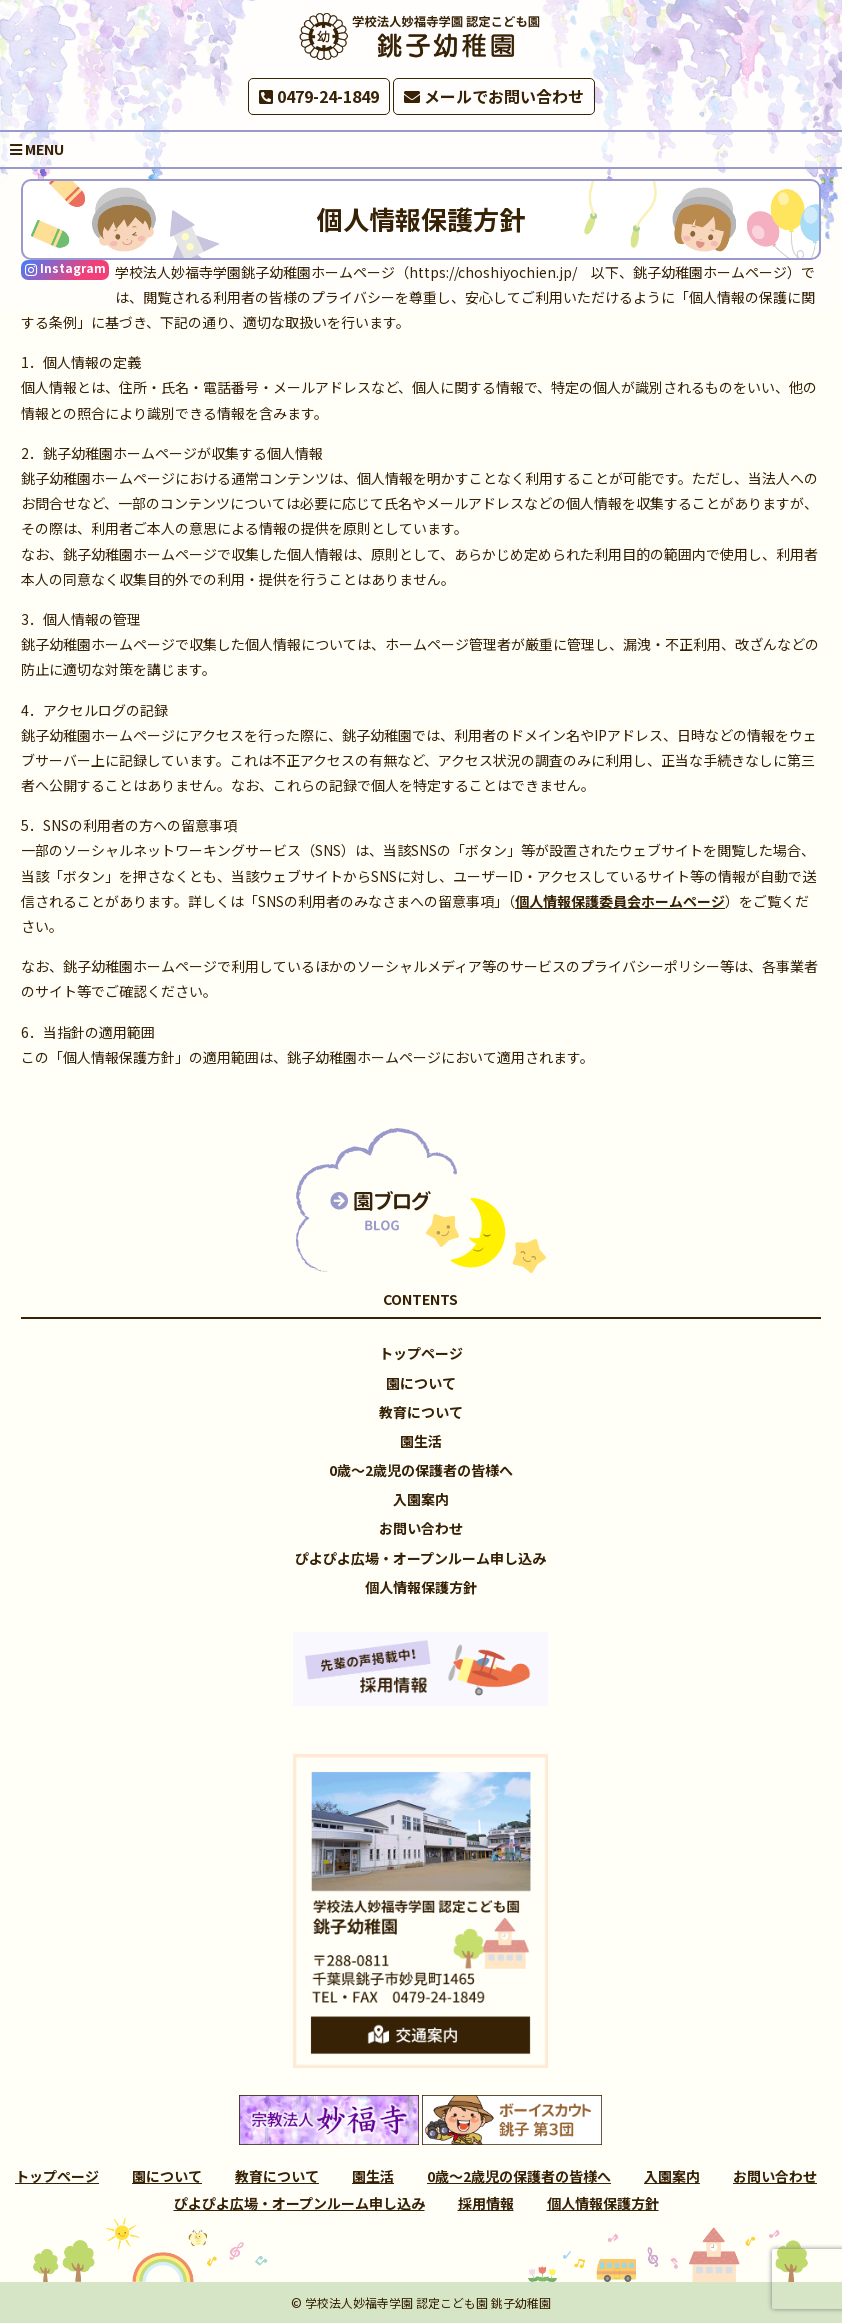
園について (421, 1383)
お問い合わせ (421, 1528)
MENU (37, 149)
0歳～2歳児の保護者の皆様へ (421, 1470)
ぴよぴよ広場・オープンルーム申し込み (420, 1558)
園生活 (421, 1441)
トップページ (421, 1353)
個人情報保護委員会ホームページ (620, 901)
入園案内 (421, 1499)
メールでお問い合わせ (494, 96)
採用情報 (486, 2203)
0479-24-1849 (319, 96)
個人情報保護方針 (421, 1587)
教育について (421, 1412)
